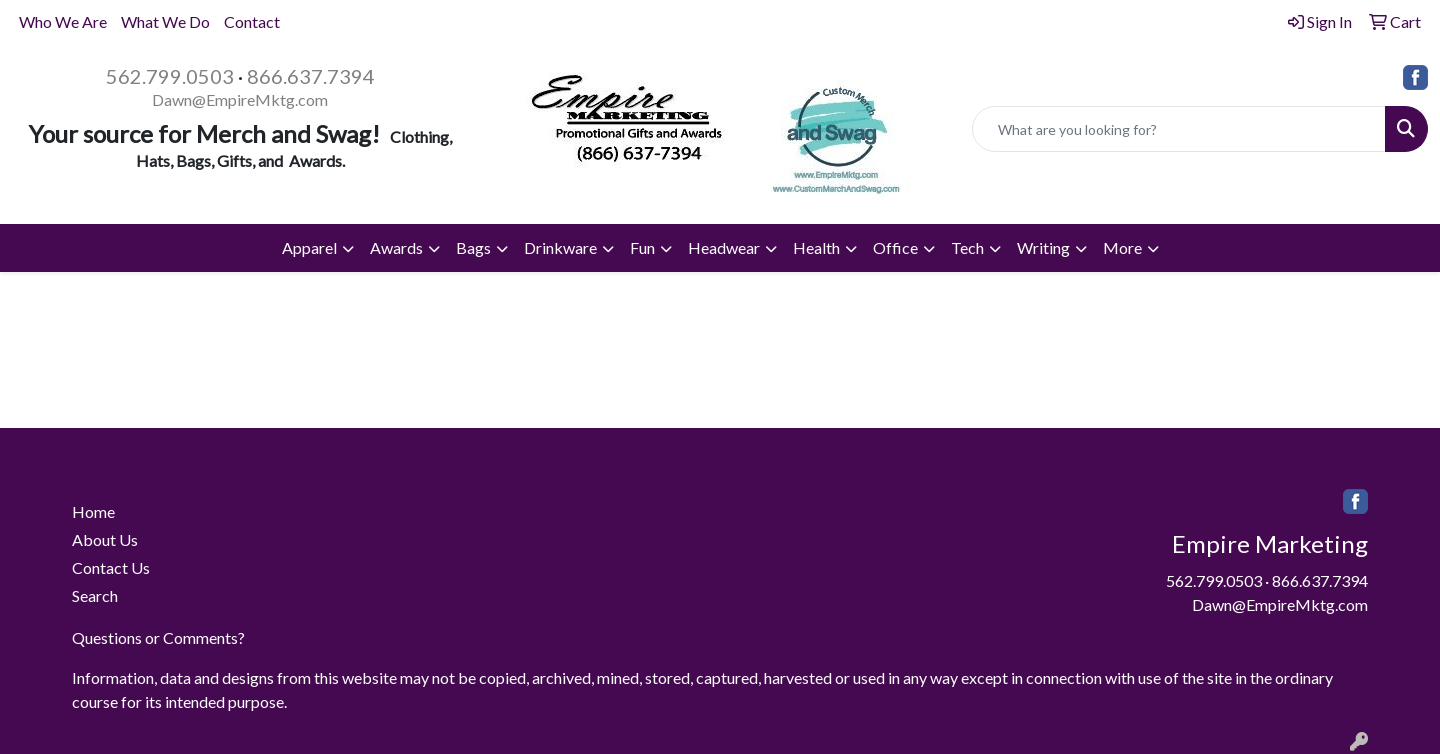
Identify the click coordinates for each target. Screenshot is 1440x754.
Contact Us (111, 567)
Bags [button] (473, 247)
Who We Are (63, 21)
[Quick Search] (1179, 129)
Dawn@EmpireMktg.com (240, 99)
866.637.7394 (311, 76)
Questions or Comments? (158, 637)
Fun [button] (642, 247)
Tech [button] (967, 247)
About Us (105, 539)
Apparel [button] (309, 247)
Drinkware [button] (560, 247)
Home (93, 511)
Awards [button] (396, 247)
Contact (252, 21)
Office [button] (895, 247)
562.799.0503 (170, 76)
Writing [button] (1043, 247)
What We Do (165, 21)
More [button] (1122, 247)
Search (95, 595)
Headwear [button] (724, 247)
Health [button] (816, 247)
